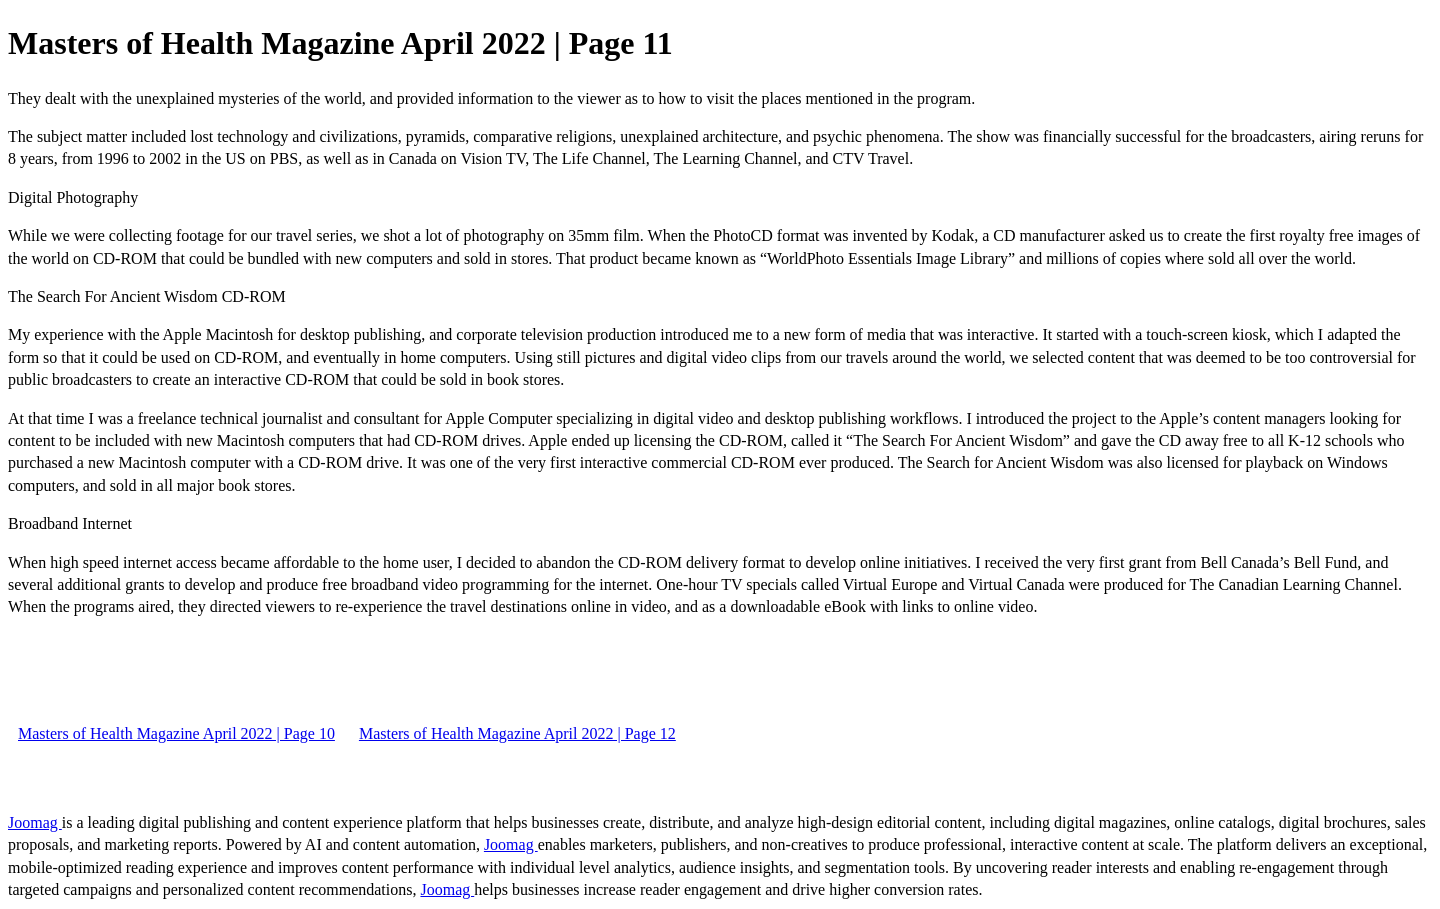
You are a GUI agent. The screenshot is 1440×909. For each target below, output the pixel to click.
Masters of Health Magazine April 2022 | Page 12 (517, 733)
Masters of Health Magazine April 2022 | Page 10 (176, 733)
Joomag (35, 822)
